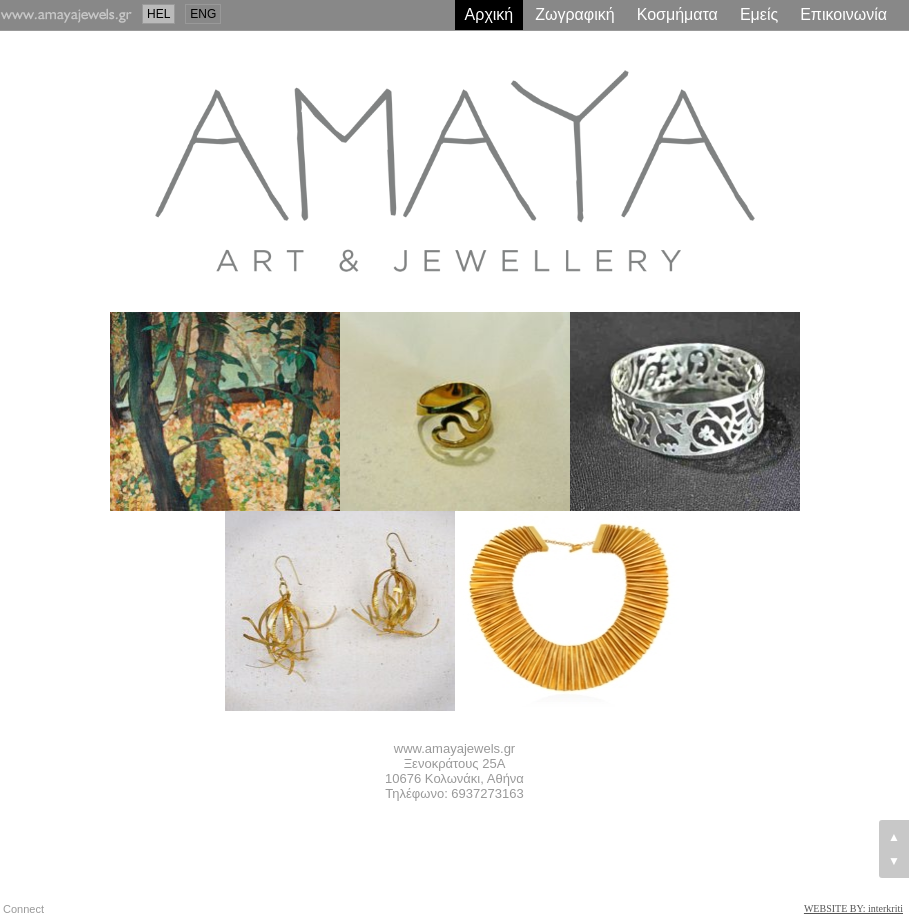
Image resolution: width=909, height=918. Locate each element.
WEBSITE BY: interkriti (853, 908)
